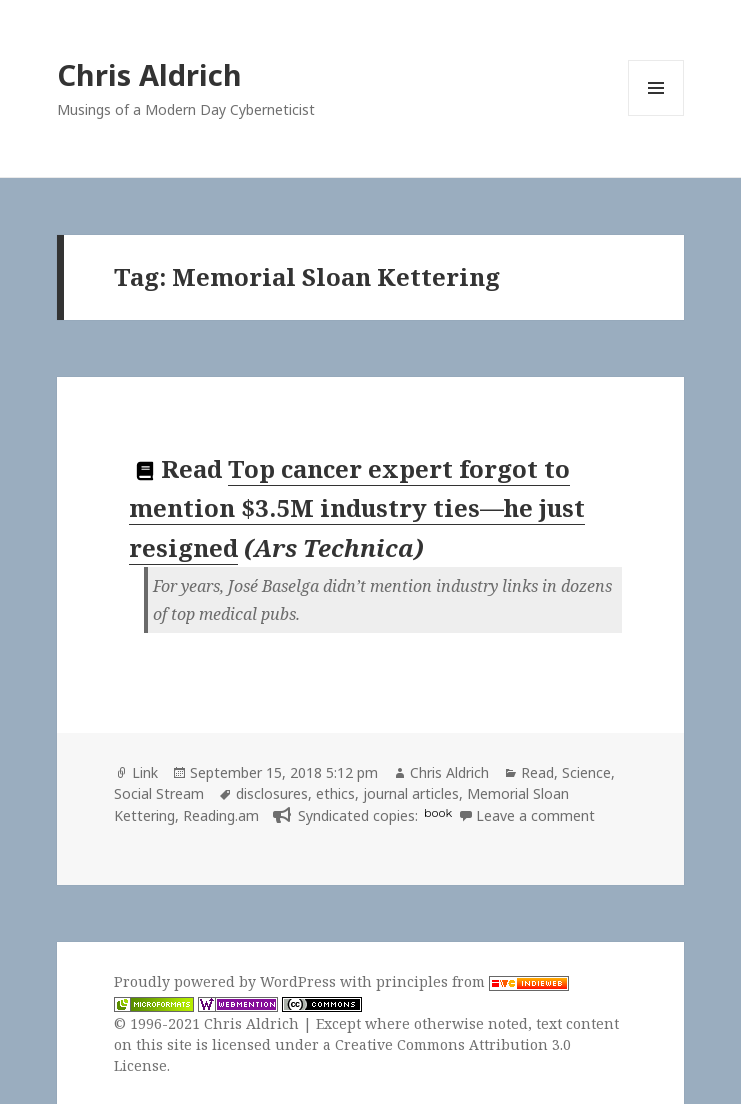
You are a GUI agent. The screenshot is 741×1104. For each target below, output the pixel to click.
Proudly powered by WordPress (227, 981)
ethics (335, 793)
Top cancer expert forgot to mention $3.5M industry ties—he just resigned (357, 508)
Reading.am (221, 815)
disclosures (272, 793)
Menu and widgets (656, 115)
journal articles (411, 793)
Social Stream (159, 793)
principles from (472, 981)
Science (586, 772)
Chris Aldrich (149, 74)
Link (145, 772)
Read (537, 772)
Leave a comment (535, 815)
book (438, 813)
